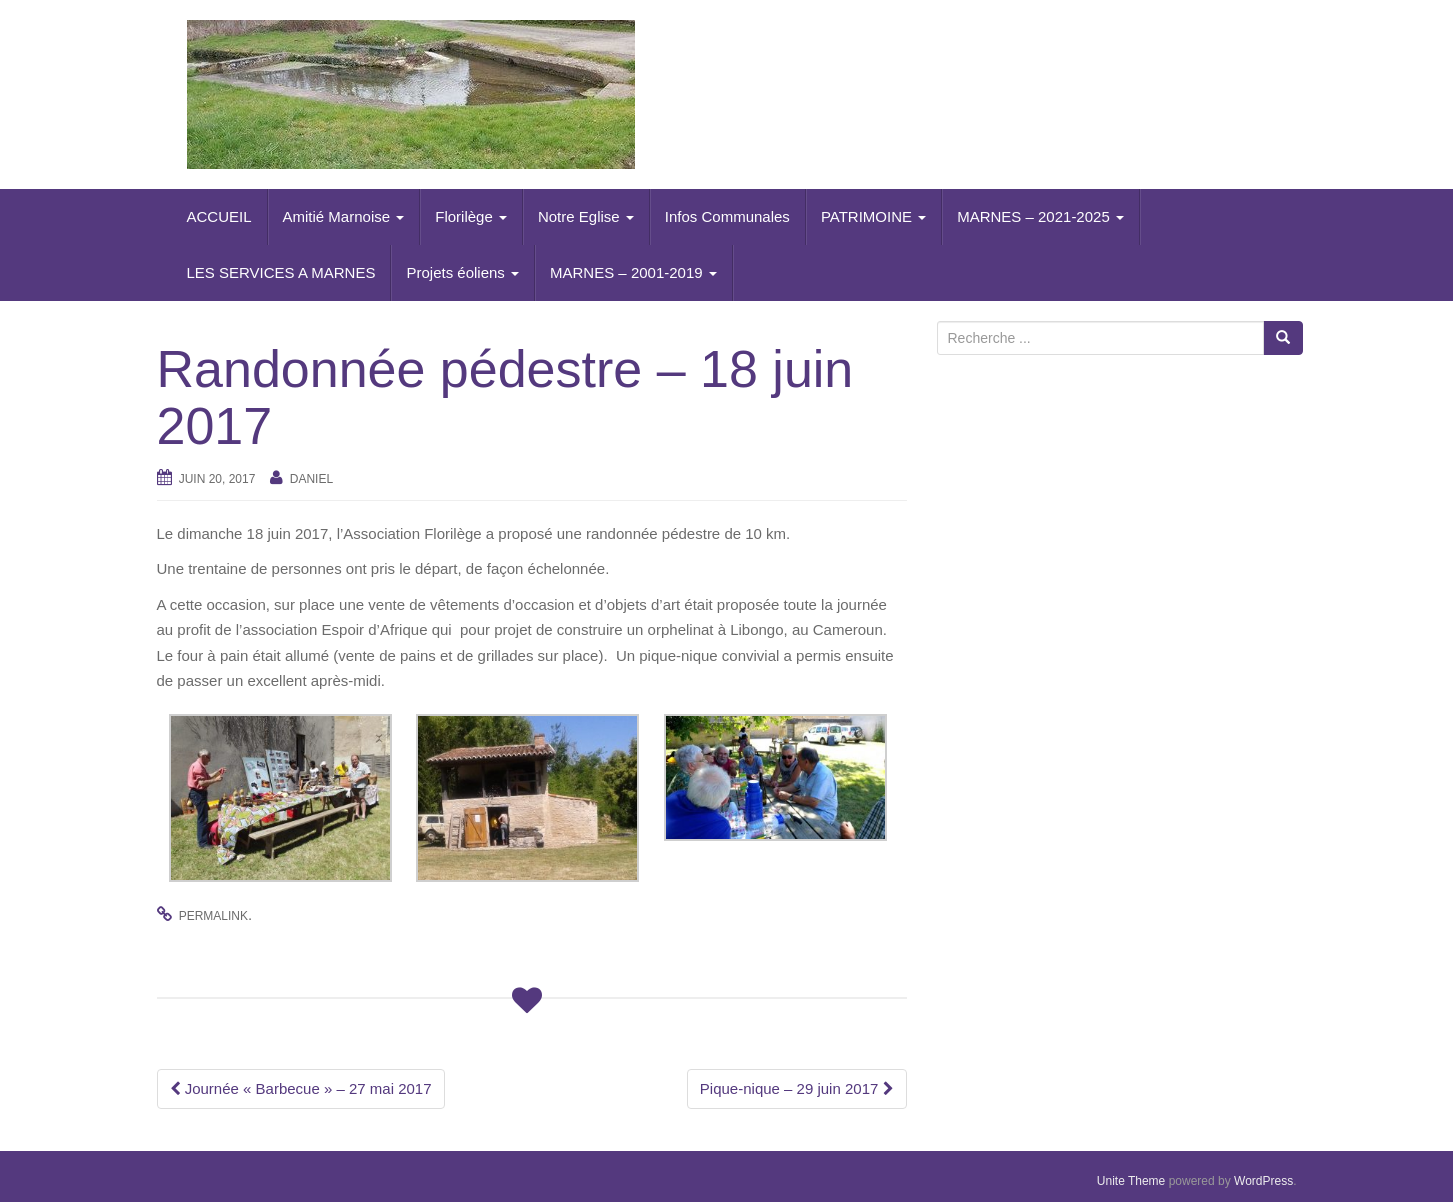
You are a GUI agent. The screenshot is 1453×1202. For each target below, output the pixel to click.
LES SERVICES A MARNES (281, 272)
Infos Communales (727, 216)
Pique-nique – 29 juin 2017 (797, 1088)
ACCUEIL (219, 216)
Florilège (471, 216)
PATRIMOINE (873, 216)
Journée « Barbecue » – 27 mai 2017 (301, 1088)
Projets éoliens (462, 272)
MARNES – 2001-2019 (633, 272)
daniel (311, 479)
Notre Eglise (586, 216)
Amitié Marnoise (344, 216)
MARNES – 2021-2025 (1040, 216)
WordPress (1263, 1181)
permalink (213, 916)
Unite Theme (1131, 1181)
